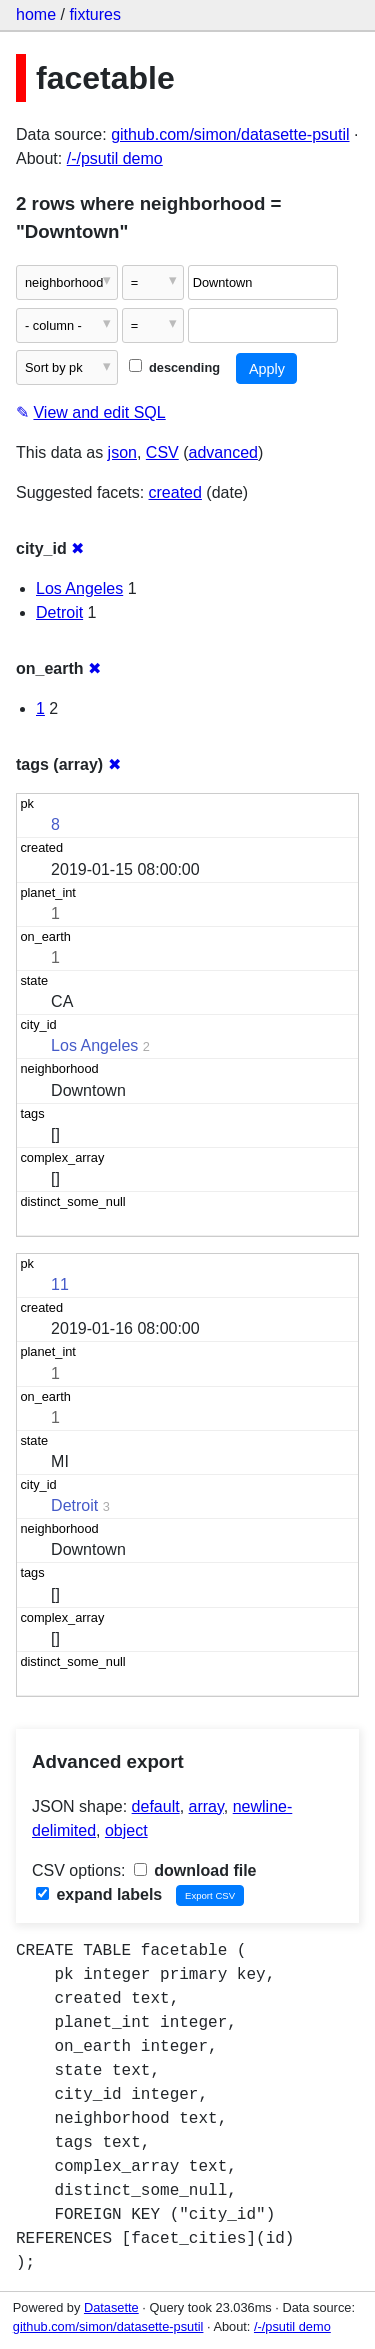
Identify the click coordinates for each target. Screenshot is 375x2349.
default (156, 1806)
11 (60, 1284)
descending (174, 367)
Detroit (59, 612)
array (206, 1806)
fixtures (95, 14)
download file (195, 1870)
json (122, 452)
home (36, 14)
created (175, 492)
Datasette (111, 2307)
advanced (223, 452)
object (126, 1830)
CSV (162, 452)
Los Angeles (79, 588)
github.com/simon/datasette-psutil (230, 134)
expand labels (99, 1894)
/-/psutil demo (115, 158)
